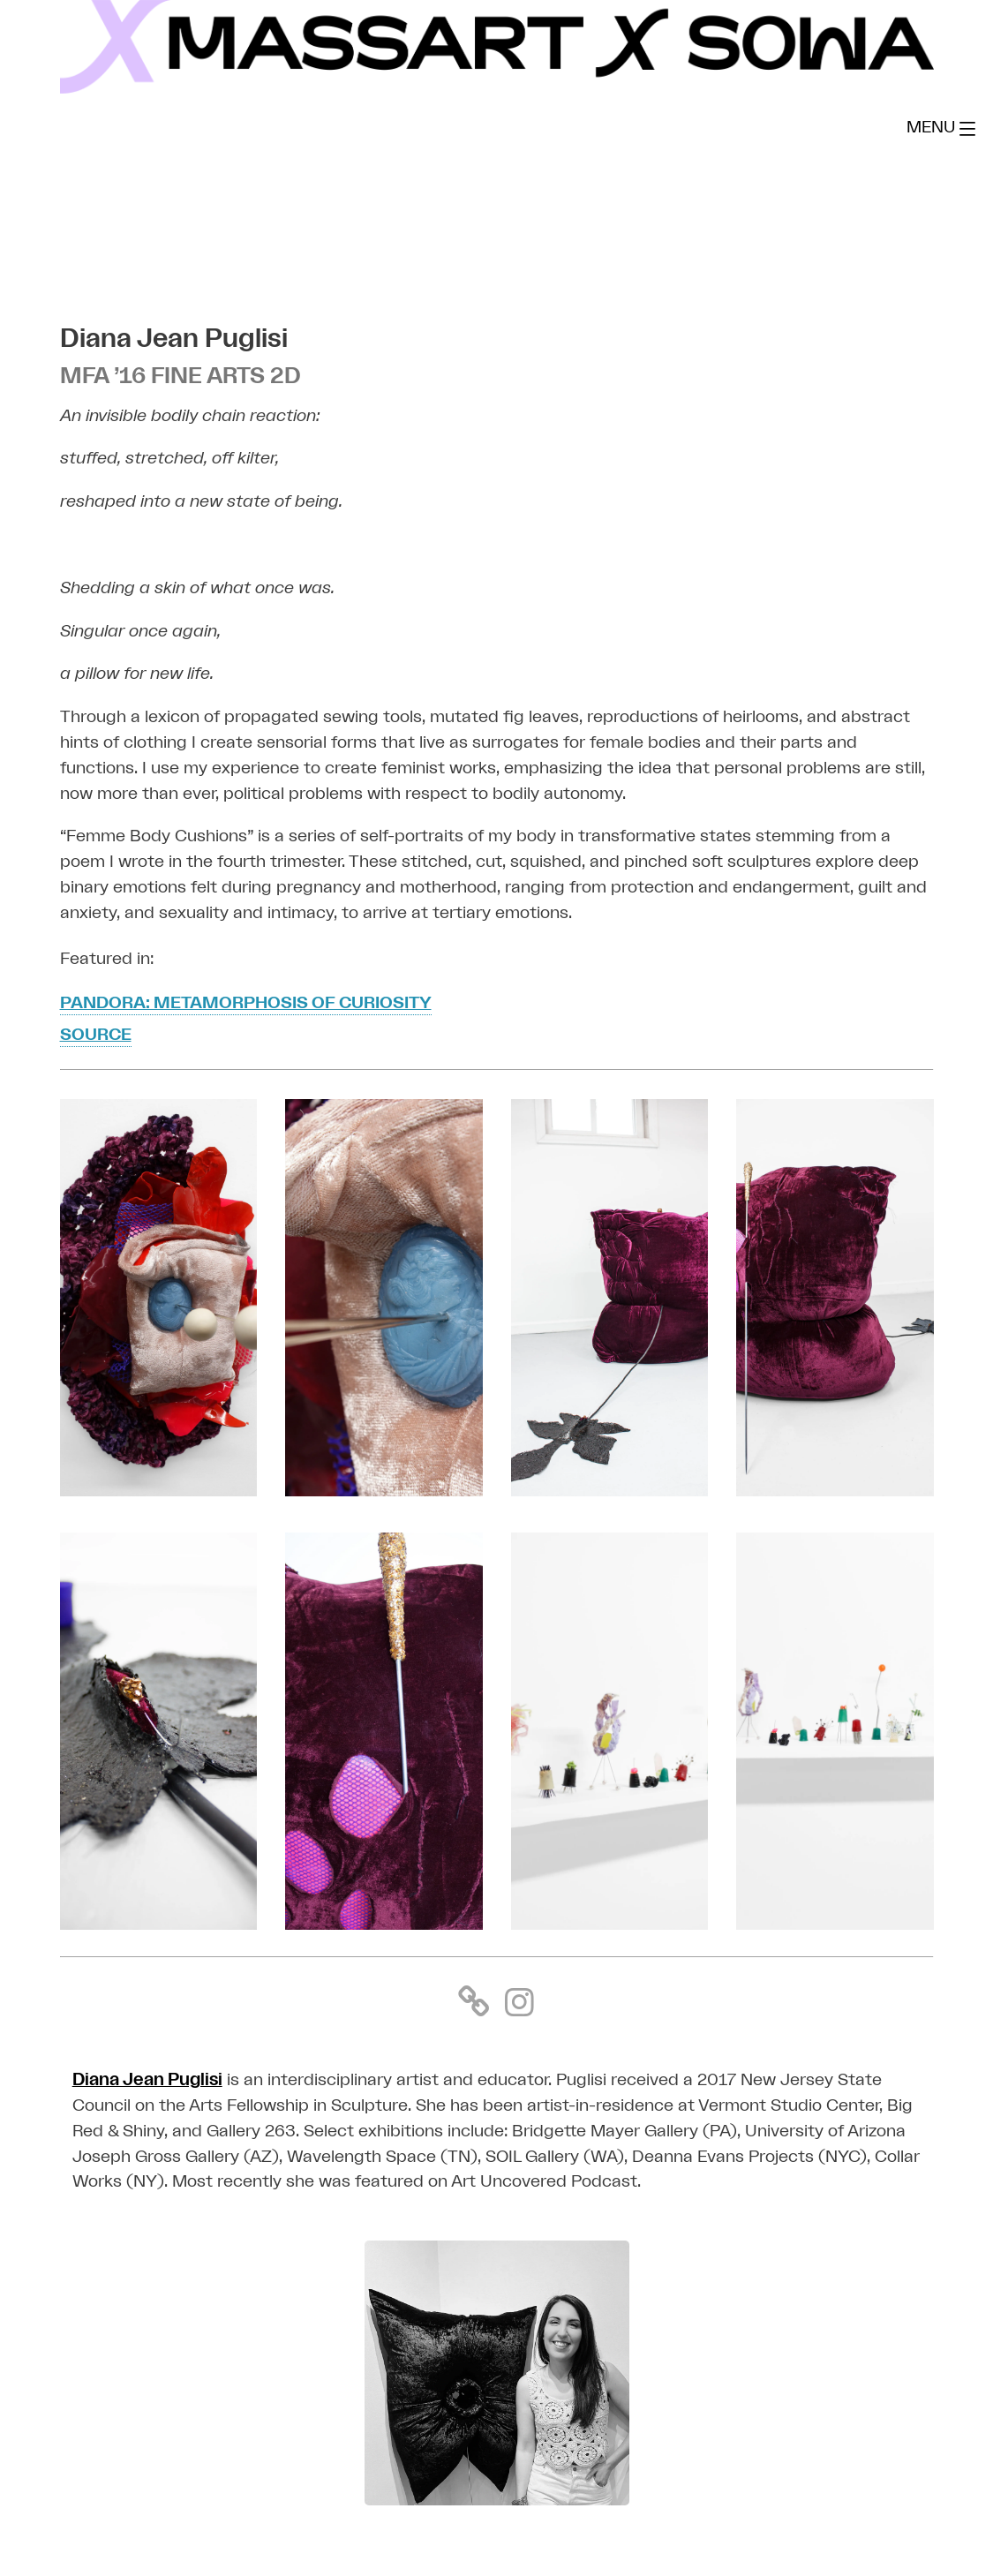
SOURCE (96, 1036)
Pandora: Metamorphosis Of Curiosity (246, 1004)
